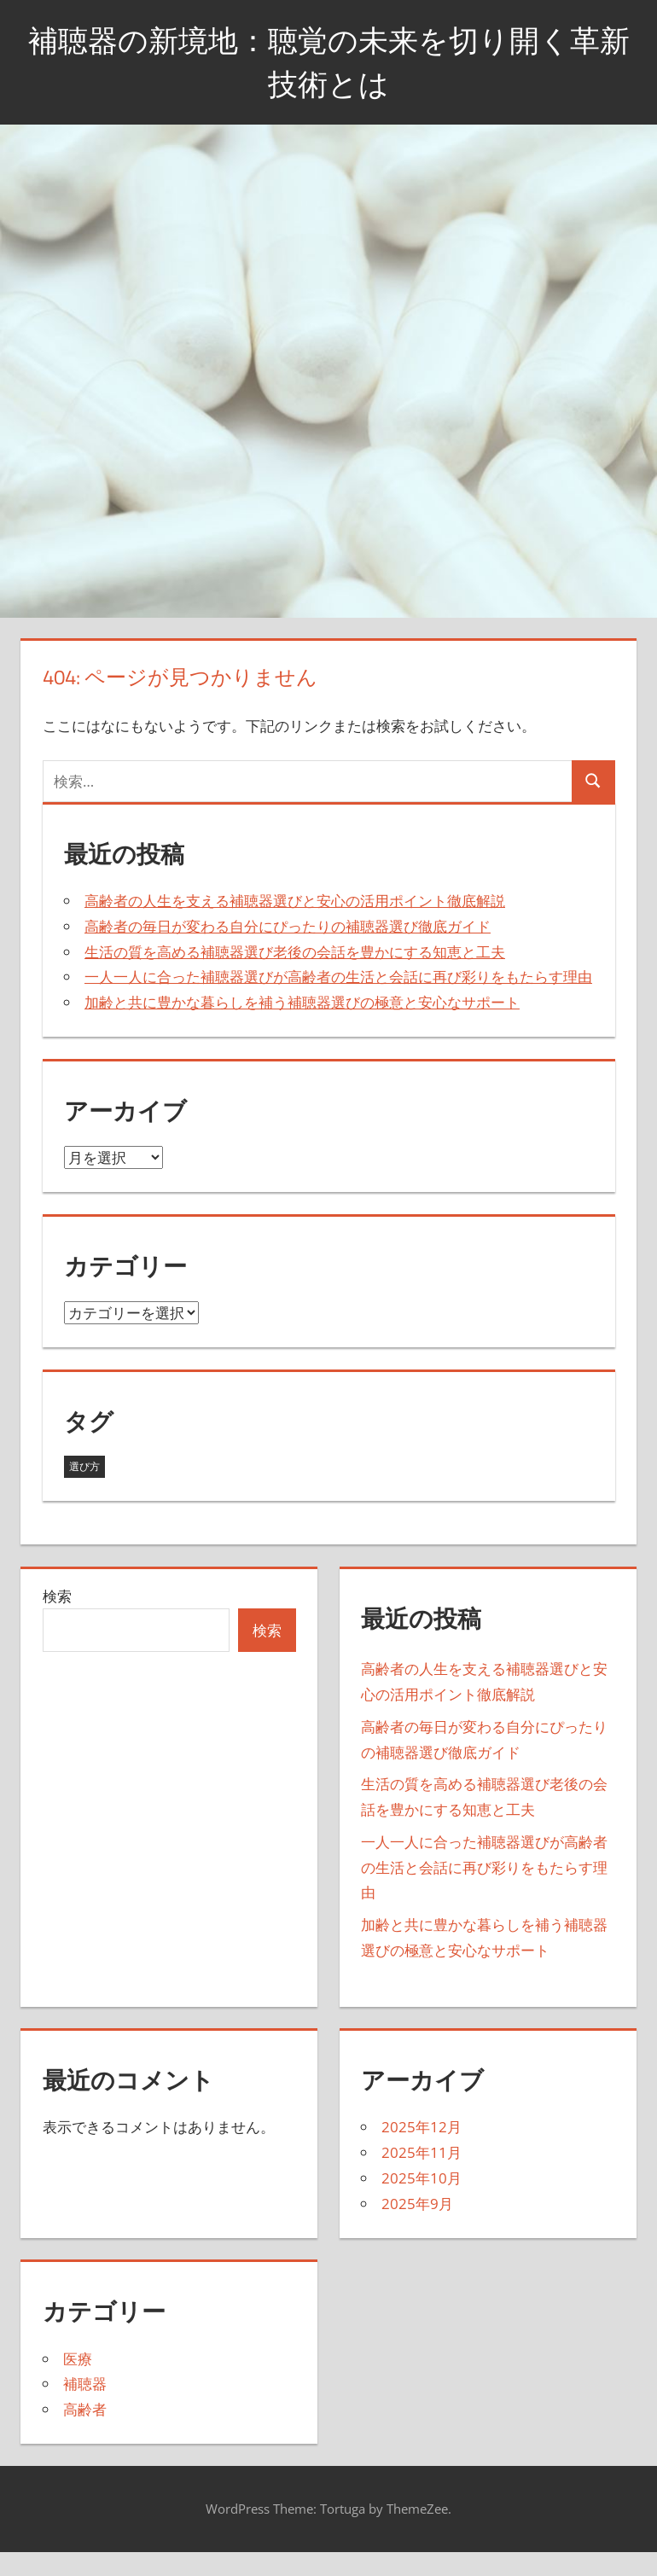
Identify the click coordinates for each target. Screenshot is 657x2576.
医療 (77, 2359)
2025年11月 (421, 2152)
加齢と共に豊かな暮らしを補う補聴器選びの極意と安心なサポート (302, 1002)
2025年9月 (417, 2203)
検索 (57, 1596)
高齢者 (85, 2409)
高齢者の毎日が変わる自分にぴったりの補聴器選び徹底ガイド (287, 926)
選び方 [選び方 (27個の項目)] (84, 1466)
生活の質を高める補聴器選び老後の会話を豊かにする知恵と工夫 (294, 952)
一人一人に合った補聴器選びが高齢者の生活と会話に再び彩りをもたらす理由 (338, 976)
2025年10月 (421, 2178)
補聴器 (85, 2383)
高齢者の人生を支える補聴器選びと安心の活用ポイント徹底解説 (294, 900)
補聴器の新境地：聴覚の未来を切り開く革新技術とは (329, 61)
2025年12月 (421, 2127)
